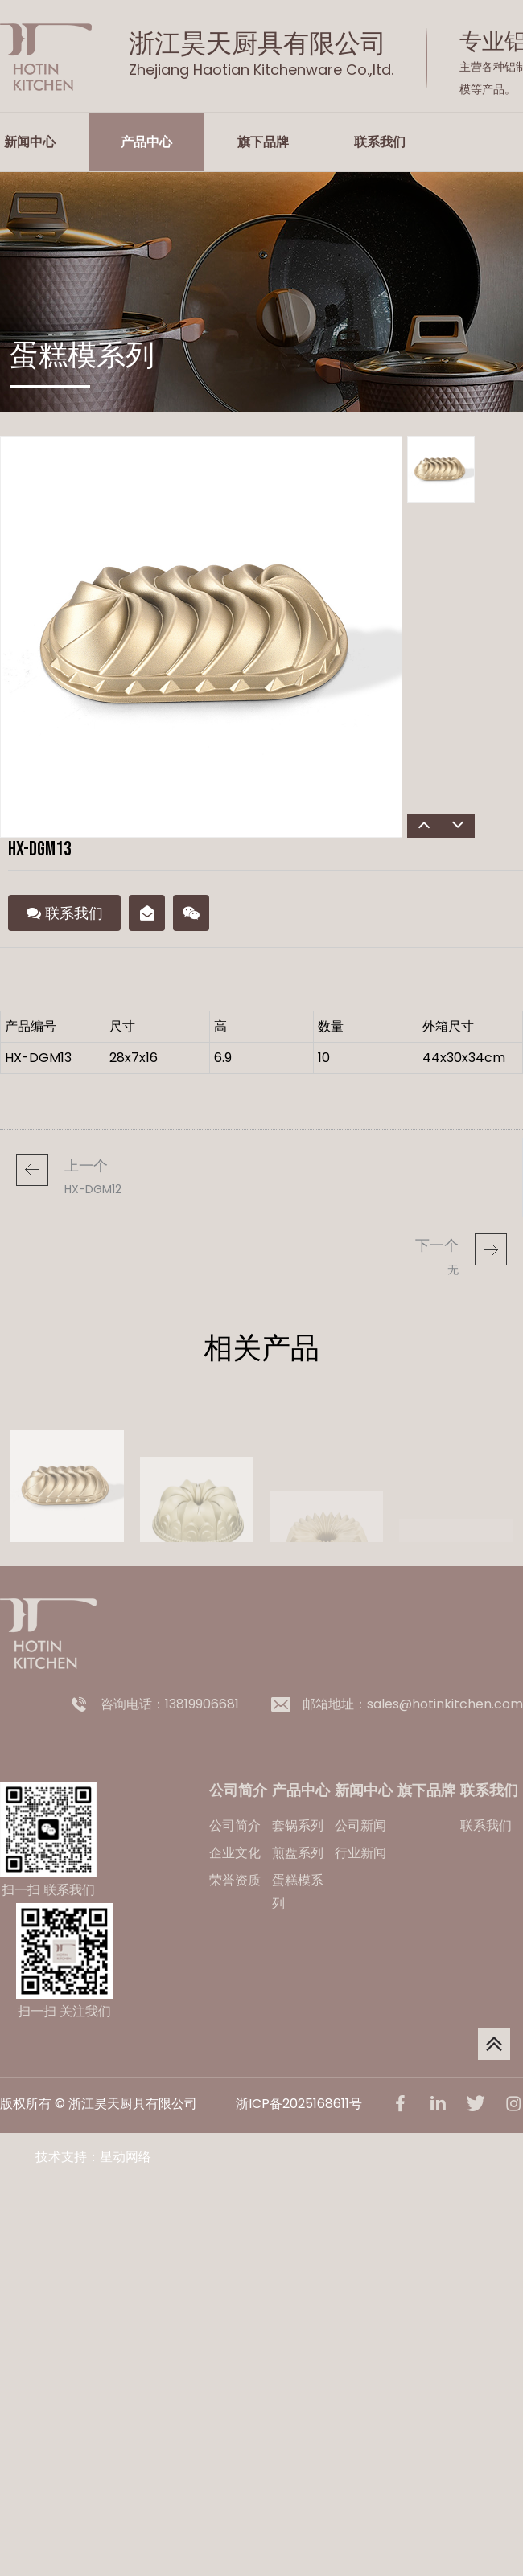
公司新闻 (360, 1825)
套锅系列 (297, 1825)
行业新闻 (360, 1853)
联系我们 (380, 142)
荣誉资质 (235, 1880)
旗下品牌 (263, 142)
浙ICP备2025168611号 (299, 2103)
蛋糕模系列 (297, 1892)
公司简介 (235, 1825)
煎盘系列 (297, 1853)
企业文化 (235, 1853)
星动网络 (125, 2156)
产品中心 (146, 142)
